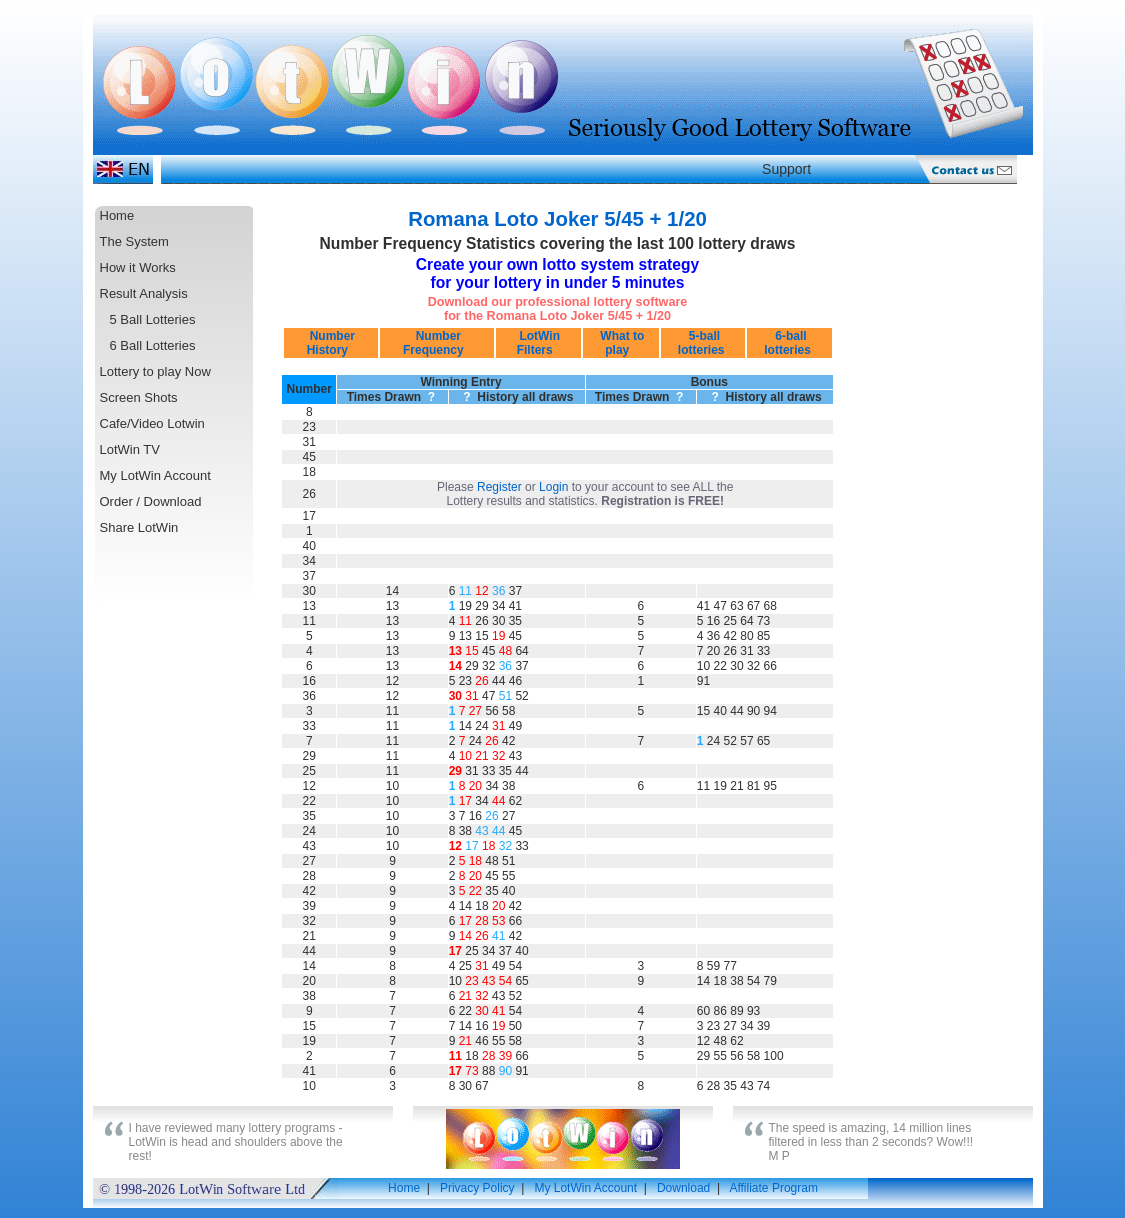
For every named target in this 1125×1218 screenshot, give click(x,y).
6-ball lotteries (789, 343)
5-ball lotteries (703, 343)
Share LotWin (139, 527)
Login (553, 487)
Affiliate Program (773, 1188)
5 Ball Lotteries (153, 319)
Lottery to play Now (155, 371)
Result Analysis (144, 293)
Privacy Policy (477, 1188)
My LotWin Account (155, 475)
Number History (330, 343)
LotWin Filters (538, 343)
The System (134, 241)
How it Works (138, 267)
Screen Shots (139, 397)
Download (683, 1188)
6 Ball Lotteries (153, 345)
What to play (620, 343)
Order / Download (151, 501)
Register (499, 487)
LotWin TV (130, 449)
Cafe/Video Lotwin (152, 423)
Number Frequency (436, 343)
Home (117, 215)
